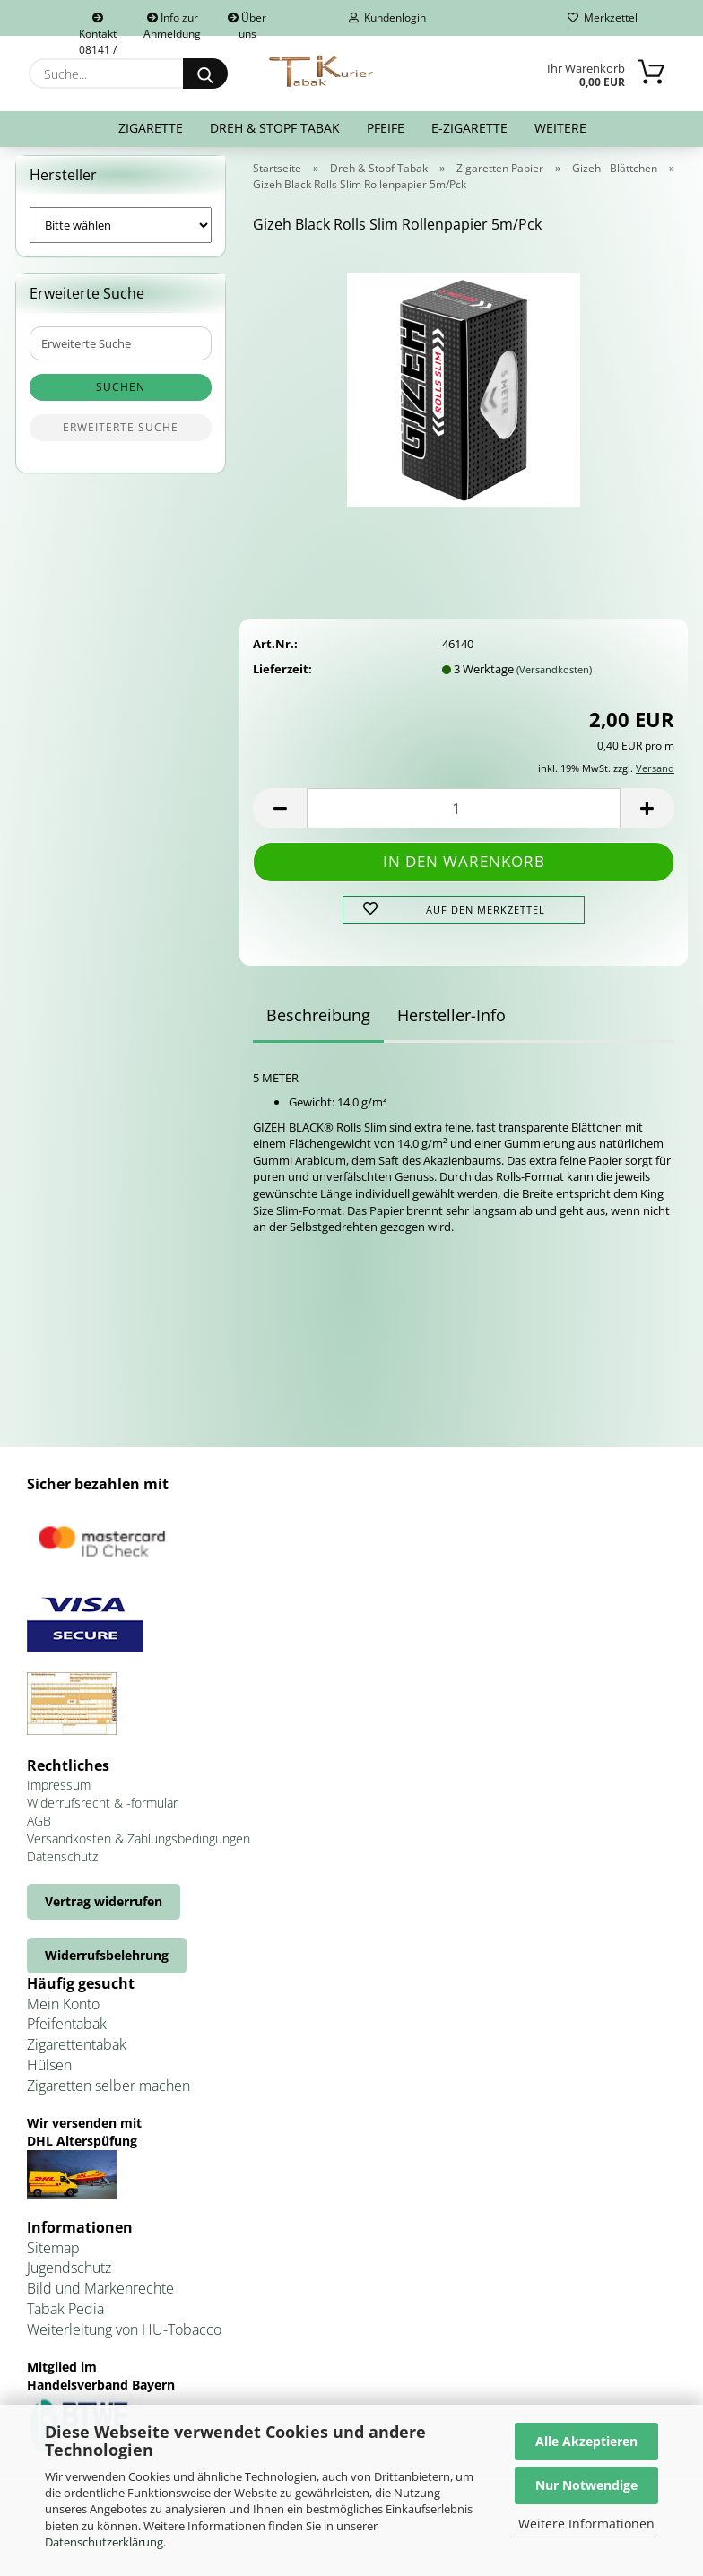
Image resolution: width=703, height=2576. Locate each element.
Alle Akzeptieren (586, 2441)
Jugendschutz (69, 2279)
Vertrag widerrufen (103, 1912)
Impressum (59, 1795)
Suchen (120, 398)
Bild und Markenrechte (100, 2300)
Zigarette (150, 127)
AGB (39, 1831)
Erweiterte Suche (120, 439)
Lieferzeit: (282, 680)
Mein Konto (63, 2015)
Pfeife (385, 127)
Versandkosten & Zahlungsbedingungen (138, 1849)
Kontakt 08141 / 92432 (98, 24)
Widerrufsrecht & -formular (102, 1813)
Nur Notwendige (586, 2485)
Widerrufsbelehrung (107, 1965)
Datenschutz (62, 1867)
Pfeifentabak (67, 2035)
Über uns (247, 23)
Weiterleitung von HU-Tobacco (124, 2340)
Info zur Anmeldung (172, 23)
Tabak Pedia (65, 2320)
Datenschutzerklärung (104, 2542)
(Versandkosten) (554, 680)
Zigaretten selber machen (108, 2096)
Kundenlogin (387, 17)
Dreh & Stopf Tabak (275, 127)
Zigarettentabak (76, 2056)
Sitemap (53, 2258)
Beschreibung (318, 1025)
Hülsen (49, 2076)
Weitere (560, 127)
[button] (280, 820)
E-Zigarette (469, 127)
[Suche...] (205, 73)
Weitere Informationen (586, 2523)
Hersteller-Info (451, 1025)
